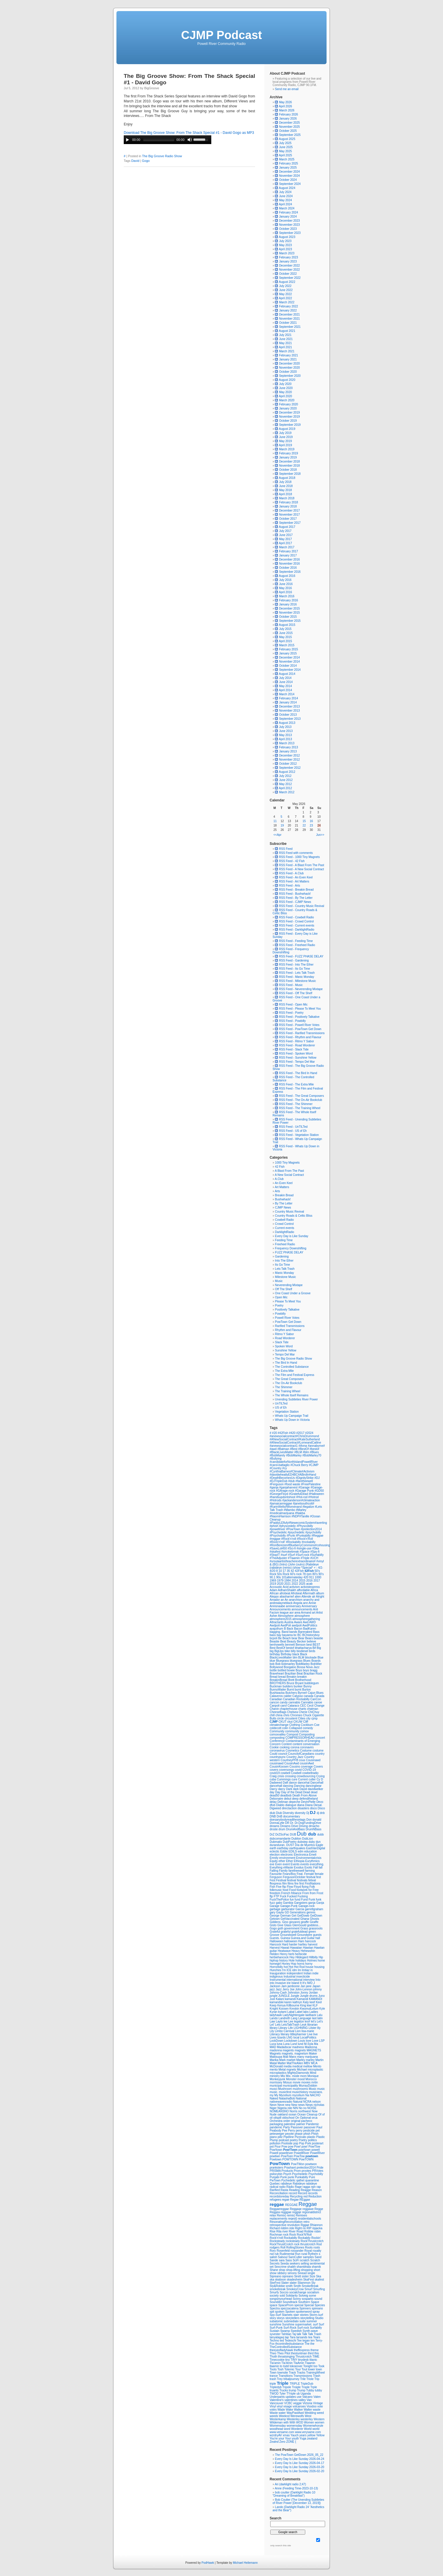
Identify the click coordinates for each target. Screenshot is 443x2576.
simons (292, 2273)
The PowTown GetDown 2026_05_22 (299, 2454)
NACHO (315, 2095)
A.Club (279, 1179)
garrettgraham (314, 1909)
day (272, 1792)
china (279, 1715)
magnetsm (301, 2053)
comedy (308, 1728)
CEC (303, 1705)
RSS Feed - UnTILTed (291, 1126)
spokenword (304, 2311)
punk (291, 2177)
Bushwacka (277, 1692)
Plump (274, 2140)
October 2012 (288, 763)
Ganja (320, 1902)
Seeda (285, 2263)
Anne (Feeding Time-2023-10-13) (296, 2488)
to (281, 2366)
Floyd (298, 1886)
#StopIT (275, 1554)
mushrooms (301, 2088)
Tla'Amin (287, 2363)
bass (273, 1635)
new (288, 2104)
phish (307, 2133)
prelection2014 (306, 2167)
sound (318, 2298)
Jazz (279, 1989)
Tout (304, 2369)
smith (290, 2286)
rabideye (311, 2183)
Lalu (319, 2015)
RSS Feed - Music (289, 985)
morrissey (276, 2082)
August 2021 (287, 330)
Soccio (284, 2292)
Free (316, 1890)
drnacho (314, 1826)
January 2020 (288, 408)
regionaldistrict (311, 2212)
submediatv (291, 2321)
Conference (277, 1741)
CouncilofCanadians (301, 1753)
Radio (290, 2186)
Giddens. (276, 1922)
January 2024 (288, 216)
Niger (274, 2108)
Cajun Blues (316, 1692)
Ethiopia (299, 1861)
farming (310, 1870)
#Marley (301, 1510)
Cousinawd (313, 1760)
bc (295, 1635)
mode (296, 2076)
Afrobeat (297, 1593)
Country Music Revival (289, 1211)
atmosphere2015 (281, 1619)
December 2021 (289, 314)
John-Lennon (304, 1989)
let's (314, 2021)
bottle (274, 1670)
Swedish (297, 2330)
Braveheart (277, 1673)
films (291, 1883)
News (310, 2104)
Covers (318, 1766)
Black (303, 1654)
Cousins (295, 1766)
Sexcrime (280, 2266)
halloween (291, 1941)
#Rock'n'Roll (305, 1538)
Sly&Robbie (278, 2286)
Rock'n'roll (277, 2237)
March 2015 (286, 645)
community (292, 1731)
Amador (275, 1599)
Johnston (294, 1992)
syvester (275, 2334)
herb (291, 1954)
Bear (301, 1638)
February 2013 (288, 747)
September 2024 (290, 183)
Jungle (295, 1995)
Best (273, 1647)
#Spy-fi (315, 1551)
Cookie (275, 1747)
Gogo (145, 160)
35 (289, 1570)
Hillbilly (314, 1957)
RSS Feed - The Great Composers (299, 1095)
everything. (317, 1864)
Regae (294, 2199)
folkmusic (276, 1890)
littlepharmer (298, 2034)
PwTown (275, 2180)
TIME (315, 2356)
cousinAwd (307, 1763)
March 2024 (286, 208)
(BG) (275, 1564)
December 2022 (289, 265)
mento (274, 2069)
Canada (319, 1696)
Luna (286, 2044)
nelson (316, 2101)
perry (300, 2130)
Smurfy (275, 2292)
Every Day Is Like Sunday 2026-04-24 (299, 2459)
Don (309, 1819)
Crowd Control (284, 1223)
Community (277, 1731)
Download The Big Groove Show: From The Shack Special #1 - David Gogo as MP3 (189, 133)
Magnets (276, 2053)
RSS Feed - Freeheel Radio (295, 945)
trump (293, 2390)
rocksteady (293, 2241)
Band (285, 1631)
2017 (316, 1580)
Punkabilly (302, 2177)
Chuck (307, 1715)
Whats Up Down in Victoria (292, 1419)
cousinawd (277, 1763)
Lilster (312, 2027)
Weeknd (284, 2416)
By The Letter (283, 1203)
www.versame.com (282, 2432)
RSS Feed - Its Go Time (292, 968)
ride (292, 2228)
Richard (275, 2228)
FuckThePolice (280, 1899)
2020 (280, 1583)
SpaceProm (286, 2305)
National (301, 2098)
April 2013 (285, 739)
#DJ (317, 1477)
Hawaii (285, 1947)
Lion (298, 2031)
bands (293, 1631)
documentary (291, 1816)
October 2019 (288, 420)
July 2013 (285, 727)
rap (319, 2186)
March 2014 (286, 694)
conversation (311, 1744)
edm (301, 1851)
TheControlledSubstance (286, 2347)
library (274, 2027)
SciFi (296, 2260)
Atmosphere (286, 1615)
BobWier (316, 1664)
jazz (273, 1989)
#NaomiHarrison (281, 1516)
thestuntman (299, 2353)
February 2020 (288, 404)
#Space (305, 1551)
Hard (285, 1944)
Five (279, 1886)
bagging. (276, 1631)
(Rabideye (312, 1564)
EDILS (293, 1851)
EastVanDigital (315, 1848)
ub (299, 2393)
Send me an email (287, 89)
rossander (297, 2250)
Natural (298, 2101)
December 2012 (289, 755)
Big (319, 1647)
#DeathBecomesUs (283, 1477)
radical (274, 2186)
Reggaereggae (280, 2209)
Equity (274, 1861)
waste (316, 2409)
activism (295, 1587)
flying (305, 1886)
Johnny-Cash (279, 1992)
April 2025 (285, 155)
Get (294, 1915)
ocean (293, 2114)
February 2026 (288, 114)
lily (319, 2027)
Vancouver (277, 2403)
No (301, 2108)
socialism (313, 2292)
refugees (276, 2199)
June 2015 (286, 633)
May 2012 (285, 784)
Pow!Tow (314, 2146)
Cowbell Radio (284, 1219)
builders (288, 1686)
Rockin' (316, 2237)
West (308, 2416)
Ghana (305, 1918)
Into (317, 1979)
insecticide (303, 1976)
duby (311, 1841)
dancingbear (314, 1785)
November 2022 (289, 269)
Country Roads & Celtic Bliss (293, 1215)
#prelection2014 (311, 1529)
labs (306, 2011)
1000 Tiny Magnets (287, 1162)
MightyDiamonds (298, 2072)
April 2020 (285, 396)
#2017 (300, 1433)
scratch (305, 2260)
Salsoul (283, 2257)
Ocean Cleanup (307, 2114)
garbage (275, 1909)
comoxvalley (278, 1734)
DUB (293, 1834)
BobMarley (303, 1664)
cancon (275, 1702)
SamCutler (295, 2257)
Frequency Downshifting (290, 1248)
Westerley (294, 2419)
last (314, 2018)
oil (271, 2117)
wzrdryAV (276, 2435)
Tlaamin (310, 2363)
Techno (275, 2340)
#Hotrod (313, 1497)
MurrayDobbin (308, 2085)
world (315, 2428)
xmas (287, 2435)
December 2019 (289, 412)
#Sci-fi (292, 1548)
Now (315, 2111)
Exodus (299, 1867)
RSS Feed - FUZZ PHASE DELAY (299, 956)
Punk (284, 2177)
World (308, 2428)
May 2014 (285, 686)
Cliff (305, 1721)
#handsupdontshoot (283, 1497)
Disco (321, 1808)
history (284, 1960)
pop (296, 2143)
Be (280, 1638)
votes (274, 2409)
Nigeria (282, 2108)
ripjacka (317, 2228)
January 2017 (288, 555)
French (286, 1893)
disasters (304, 1808)
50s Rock (283, 1574)
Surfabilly (316, 2327)
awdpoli (297, 1625)
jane (309, 1986)
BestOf (281, 1647)
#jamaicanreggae (281, 1503)
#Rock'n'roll (289, 1538)
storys (281, 2318)
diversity (300, 1813)
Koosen (284, 2008)
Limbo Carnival (285, 2031)
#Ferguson (277, 1484)
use (299, 2396)
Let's (320, 2021)
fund (298, 1899)
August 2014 (287, 673)
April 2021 (285, 347)
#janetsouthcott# (303, 1503)
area (297, 1612)
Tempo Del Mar (285, 1354)
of (323, 2114)
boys (306, 1670)
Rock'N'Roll (304, 2234)
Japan (316, 1986)
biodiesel (303, 1651)
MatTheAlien (295, 2063)
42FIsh (299, 1570)
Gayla (280, 1912)
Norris (293, 2111)
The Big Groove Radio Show (162, 156)
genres (310, 1912)
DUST (290, 1845)
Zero (282, 2441)
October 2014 (288, 665)
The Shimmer (283, 1387)
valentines (292, 2400)
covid (298, 1769)
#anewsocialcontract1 (284, 1445)
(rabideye (276, 1567)
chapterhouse (289, 1708)
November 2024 (289, 175)
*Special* (307, 1567)
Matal (274, 2063)
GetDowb (303, 1915)
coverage (307, 1766)
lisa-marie (307, 2031)
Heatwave (285, 1950)
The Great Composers (289, 1379)
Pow (285, 2146)
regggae (286, 2212)
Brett (291, 1680)
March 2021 (286, 351)
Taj (294, 2334)
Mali (286, 2056)
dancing (288, 1785)
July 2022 (285, 286)
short (317, 2270)
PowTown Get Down (288, 1321)
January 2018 (288, 506)
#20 (275, 1433)
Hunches (276, 1970)
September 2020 (290, 375)
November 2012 (289, 759)
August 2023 (287, 237)
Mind (313, 2072)
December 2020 (289, 363)
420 (306, 1577)
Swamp (285, 2330)
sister (306, 2276)
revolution (294, 2225)
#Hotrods (276, 1500)
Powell (274, 2153)
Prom (298, 2170)
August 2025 (287, 139)
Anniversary (309, 1606)
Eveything (276, 1867)
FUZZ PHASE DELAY (289, 1252)
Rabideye (299, 2183)
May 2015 (285, 637)
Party (287, 2127)
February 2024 (288, 212)
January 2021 (288, 359)
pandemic (276, 2127)
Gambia (288, 1902)
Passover (297, 2127)
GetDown (316, 1915)
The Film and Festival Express (294, 1375)
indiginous (277, 1976)
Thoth (274, 2356)
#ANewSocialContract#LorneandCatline (295, 1442)
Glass (288, 1925)
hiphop (274, 1960)
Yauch (294, 2435)
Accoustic (276, 1587)
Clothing (295, 1724)
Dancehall (317, 1782)
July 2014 (285, 678)
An (287, 1599)
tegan (307, 2340)
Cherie (303, 1712)
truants (274, 2390)
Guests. (275, 1938)
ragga (307, 2186)
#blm (306, 1452)
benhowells (277, 1644)
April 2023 (285, 249)
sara (282, 2260)
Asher (274, 1615)
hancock (310, 1941)
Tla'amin (275, 2363)
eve (272, 1864)
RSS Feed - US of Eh (291, 1130)
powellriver (286, 2153)
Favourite (276, 1873)
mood (301, 2079)
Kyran (274, 2011)
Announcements (281, 1609)
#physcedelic (288, 1526)
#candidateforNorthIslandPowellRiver (294, 1461)
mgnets (292, 2069)
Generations (298, 1912)
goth (281, 1928)
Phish (314, 2133)
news (302, 2104)
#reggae (275, 1538)
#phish (274, 1526)
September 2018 (290, 473)
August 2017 (287, 526)
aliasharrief (287, 1596)
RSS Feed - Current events (294, 925)
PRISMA (276, 2170)
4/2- (320, 1567)
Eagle (319, 1845)
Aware (298, 1622)
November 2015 (289, 612)
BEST (316, 1644)
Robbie (309, 2231)
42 (293, 1570)
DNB (273, 1816)
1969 (273, 1580)
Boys (299, 1670)
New (294, 2104)
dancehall (276, 1785)
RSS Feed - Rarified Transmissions (300, 1033)
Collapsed (296, 1728)
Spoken (290, 2311)
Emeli (312, 1854)
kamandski (277, 2002)
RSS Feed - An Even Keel (294, 877)
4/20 (273, 1570)
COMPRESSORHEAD (300, 1737)
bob (272, 1664)
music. (274, 2092)
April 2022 (285, 298)
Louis (302, 2040)
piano (274, 2137)
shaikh (292, 2266)
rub (277, 2253)
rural (304, 2253)
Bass (316, 1631)
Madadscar (284, 2047)
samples (309, 2257)
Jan (303, 1986)
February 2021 (288, 355)
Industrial (290, 1976)
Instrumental (278, 1979)
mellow (308, 2066)
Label (299, 2011)
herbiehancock (279, 1957)
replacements (279, 2218)
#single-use (304, 1548)
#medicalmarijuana (282, 1513)
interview (309, 1979)
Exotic (308, 1867)
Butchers (291, 1692)
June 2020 (286, 388)
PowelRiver (317, 2153)
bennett (290, 1644)
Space (315, 2302)
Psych (287, 2174)
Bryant (299, 1683)
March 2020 (286, 400)
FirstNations (312, 1883)
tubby (318, 2390)
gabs (279, 1902)
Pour (278, 2146)
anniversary (294, 1606)
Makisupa (276, 2056)
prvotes (307, 2170)
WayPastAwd (296, 2412)
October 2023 (288, 228)
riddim (284, 2228)
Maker (313, 2053)
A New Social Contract (289, 1174)
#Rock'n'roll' (278, 1542)
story (273, 2318)
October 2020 (288, 371)
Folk (312, 1886)
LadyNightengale (293, 2015)
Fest (273, 1880)
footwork (302, 1890)
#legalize (308, 1506)
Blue (320, 1657)
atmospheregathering (306, 1619)
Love (315, 2040)
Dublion (297, 1838)
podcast (284, 2140)
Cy (319, 1779)
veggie (297, 2403)
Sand (318, 2257)
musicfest (285, 2092)
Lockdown (291, 2040)
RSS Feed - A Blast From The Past (299, 865)
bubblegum (311, 1683)
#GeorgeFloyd (279, 1493)
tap (287, 2337)
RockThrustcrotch (312, 2241)
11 (275, 821)
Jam (284, 1986)
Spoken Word (283, 1346)
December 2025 (289, 122)
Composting (307, 1734)
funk (318, 1899)
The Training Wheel (287, 1391)
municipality (291, 2085)
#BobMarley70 (311, 1455)
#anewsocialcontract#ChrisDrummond (294, 1436)
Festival (281, 1880)
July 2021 (285, 335)
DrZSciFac (282, 1834)
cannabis (295, 1702)
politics (312, 2140)
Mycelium (285, 2095)
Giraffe (314, 1922)
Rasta (284, 2190)
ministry (275, 2076)
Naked (274, 2098)
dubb (320, 1834)
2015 (302, 1580)
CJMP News (283, 1207)
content (297, 1744)
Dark (289, 1789)
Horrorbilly (277, 1967)
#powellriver (278, 1529)
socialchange (298, 2292)
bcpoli (274, 1638)
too (315, 2366)
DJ (313, 1812)
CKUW (298, 1721)
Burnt (291, 1689)
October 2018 (288, 469)
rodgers (275, 2247)
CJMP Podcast (221, 35)
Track (293, 2372)
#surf (284, 1554)
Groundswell (288, 1934)
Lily (272, 2031)
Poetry (279, 1305)
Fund (305, 1899)
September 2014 (290, 669)
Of (320, 2114)
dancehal (304, 1782)
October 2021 (288, 322)
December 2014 (289, 657)
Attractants (277, 1622)
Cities (302, 1718)
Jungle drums (309, 1995)
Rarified (275, 2190)
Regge (318, 2209)
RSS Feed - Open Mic (291, 1004)
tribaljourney (291, 2379)
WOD (300, 2422)
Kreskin (294, 2008)
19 (282, 825)
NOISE (311, 2108)
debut (288, 1798)
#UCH (314, 1558)
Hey (292, 1957)
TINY (294, 2359)
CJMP (274, 1721)
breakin (302, 1676)
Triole (310, 2379)
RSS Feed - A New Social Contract (299, 869)
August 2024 (287, 188)
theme (315, 2350)
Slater (285, 2282)
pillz (280, 2137)
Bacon (298, 1628)
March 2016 (286, 596)
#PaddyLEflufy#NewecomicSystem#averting (298, 1522)
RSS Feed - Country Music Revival (299, 906)
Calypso (298, 1696)
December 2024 (289, 171)
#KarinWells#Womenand (286, 1506)
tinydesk (303, 2359)
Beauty (292, 1641)
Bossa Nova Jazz (308, 1667)
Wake (290, 2409)
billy (294, 1651)
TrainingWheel (315, 2372)
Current (303, 1779)
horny (309, 1963)
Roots (309, 2247)
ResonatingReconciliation (287, 2221)
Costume (306, 1750)
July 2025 (285, 143)
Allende (306, 1596)
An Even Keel (284, 1183)
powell (315, 2149)
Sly (313, 2282)
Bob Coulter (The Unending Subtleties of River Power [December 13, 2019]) (298, 2501)
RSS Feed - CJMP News (293, 901)
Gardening (282, 1256)
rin (305, 2228)
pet (317, 2130)
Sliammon (304, 2282)
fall (320, 1867)
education (310, 1851)
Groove (275, 1934)
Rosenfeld (284, 2250)
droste (274, 1829)
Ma (316, 2044)
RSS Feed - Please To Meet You (298, 1008)
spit (272, 2311)
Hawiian (308, 1947)
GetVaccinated (290, 1918)
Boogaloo (290, 1667)
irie (289, 1983)
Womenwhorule (313, 2425)
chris (286, 1715)
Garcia (300, 1909)
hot (286, 1967)
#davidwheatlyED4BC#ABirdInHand (293, 1474)
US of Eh (281, 1407)
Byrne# (303, 1692)
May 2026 (285, 102)
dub (312, 1833)
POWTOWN (290, 2159)
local (296, 2037)
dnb (322, 1813)
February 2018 (288, 502)
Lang (294, 2018)
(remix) (287, 1567)
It (301, 1983)
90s (279, 1577)
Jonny (304, 1992)
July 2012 (285, 775)
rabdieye (287, 2183)
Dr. (292, 1822)
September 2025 (290, 134)
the (312, 2343)
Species (320, 2305)
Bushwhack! (283, 1199)
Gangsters (301, 1902)
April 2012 (285, 788)
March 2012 (286, 792)
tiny (288, 2359)
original (296, 2121)
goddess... (313, 1925)
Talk (305, 2334)
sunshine (276, 2324)
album (320, 1593)
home (321, 1960)
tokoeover (296, 2366)
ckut (290, 1721)
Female (309, 1873)
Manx (293, 2056)
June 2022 (286, 290)
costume (318, 1750)
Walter (308, 2409)
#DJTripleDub (279, 1481)
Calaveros (277, 1696)
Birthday (286, 1654)
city (308, 1718)
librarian (312, 2024)
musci (274, 2088)
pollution (275, 2143)
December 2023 (289, 220)
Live (310, 2034)
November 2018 (289, 465)
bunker (298, 1686)
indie (315, 1973)
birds (312, 1651)
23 (311, 825)
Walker (299, 2409)
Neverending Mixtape (289, 1285)
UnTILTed (281, 1403)
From (306, 1893)
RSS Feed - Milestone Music (295, 981)
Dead (307, 1792)
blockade (311, 1657)
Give (280, 1925)
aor (291, 1612)
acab (309, 1583)
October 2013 (288, 714)
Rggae (305, 2225)
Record (303, 2193)
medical (297, 2066)
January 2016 (288, 604)
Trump (301, 2390)
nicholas (319, 2104)
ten (313, 2340)
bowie (291, 1670)
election (275, 1854)
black (296, 1654)
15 (304, 821)
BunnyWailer (278, 1689)
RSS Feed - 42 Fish (290, 861)
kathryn (297, 2002)
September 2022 (290, 277)
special (299, 2305)
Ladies (313, 2011)
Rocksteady (278, 2241)
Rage (299, 2186)
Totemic (289, 2369)
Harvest (275, 1947)
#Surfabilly (317, 1554)
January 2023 (288, 261)
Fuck (283, 1896)
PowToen (287, 2156)
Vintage (318, 2403)
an (283, 1599)
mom (303, 2076)
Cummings (284, 1779)
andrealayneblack (281, 1603)
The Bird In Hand (286, 1362)
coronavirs (307, 1747)
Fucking (302, 1896)
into (272, 1983)
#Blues (314, 1452)
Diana (309, 1805)
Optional (306, 2117)
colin (285, 1728)
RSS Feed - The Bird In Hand (296, 1073)
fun (292, 1899)
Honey (286, 1963)
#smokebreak (290, 1551)
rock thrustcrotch (305, 2244)
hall (317, 1938)
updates (291, 2396)
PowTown (280, 2163)
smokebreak (278, 2289)
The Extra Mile (284, 1370)
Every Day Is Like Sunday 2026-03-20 (299, 2467)
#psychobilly (313, 1532)
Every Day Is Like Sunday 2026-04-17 (299, 2463)
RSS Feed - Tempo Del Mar (295, 1061)
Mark (283, 2060)
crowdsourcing (306, 1776)
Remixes (301, 2215)
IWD (310, 1983)
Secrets (275, 2263)
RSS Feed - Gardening (292, 960)
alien (298, 1596)
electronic (287, 1854)
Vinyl (273, 2406)
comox (304, 1731)
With (292, 2422)
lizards (282, 2037)
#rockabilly (308, 1542)
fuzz (273, 1902)
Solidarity (292, 2295)
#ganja (274, 1487)
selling (305, 2263)
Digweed (276, 1808)
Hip (321, 1957)
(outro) (301, 1564)
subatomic (277, 2321)
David (135, 160)
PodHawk (208, 2562)
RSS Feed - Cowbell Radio (294, 917)
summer (311, 2321)
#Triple (305, 1558)
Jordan (313, 1992)
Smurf (309, 2289)
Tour (298, 2369)
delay (274, 1801)
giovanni (295, 1922)
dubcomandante (281, 1838)
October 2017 (288, 518)
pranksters (277, 2167)
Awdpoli (275, 1625)
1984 (288, 1580)
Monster (291, 2079)
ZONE (290, 2441)
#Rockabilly (294, 1542)
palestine (290, 2124)
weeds (274, 2416)
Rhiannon (316, 2225)
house (310, 1967)
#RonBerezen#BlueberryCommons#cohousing (300, 1545)
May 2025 (285, 151)
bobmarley (288, 1664)
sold (283, 2295)
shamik (316, 2266)
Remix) (282, 2215)
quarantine (312, 2180)
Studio (319, 2318)
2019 (273, 1583)
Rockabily (304, 2237)
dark (296, 1789)
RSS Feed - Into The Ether (294, 964)
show (273, 2273)
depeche (295, 1801)
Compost (293, 1734)
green (312, 1931)
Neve (281, 2104)
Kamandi (303, 1999)
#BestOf (304, 1449)
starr (296, 2314)
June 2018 (286, 486)
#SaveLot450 (279, 1548)
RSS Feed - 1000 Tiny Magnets (297, 857)
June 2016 (286, 584)
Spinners (305, 2308)
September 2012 (290, 767)
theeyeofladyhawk (282, 2350)
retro (307, 2221)
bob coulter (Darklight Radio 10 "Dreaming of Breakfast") (294, 2494)
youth (296, 2438)
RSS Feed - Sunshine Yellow (295, 1057)
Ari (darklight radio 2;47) (290, 2484)
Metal (283, 2069)
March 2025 (286, 159)
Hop (294, 1963)
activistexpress (310, 1587)
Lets (278, 2024)
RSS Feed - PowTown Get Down (298, 1029)
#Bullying (276, 1458)
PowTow (300, 2156)
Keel (319, 2002)
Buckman (276, 1686)
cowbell (285, 1773)
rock (286, 2234)
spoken (280, 2311)
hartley (303, 1944)
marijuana (311, 2056)
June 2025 (286, 147)
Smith (298, 2286)
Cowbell (296, 1773)
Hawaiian (296, 1947)
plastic (311, 2137)
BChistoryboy (311, 1635)
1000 (318, 1577)
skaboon (281, 2279)
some (312, 2295)
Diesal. (317, 1805)
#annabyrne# (316, 1445)
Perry (292, 2130)
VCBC (288, 2403)
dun (318, 1841)
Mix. (289, 2076)
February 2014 (288, 698)
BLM (301, 1657)
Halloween (277, 1941)
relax (273, 2215)
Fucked (292, 1896)
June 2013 (286, 731)
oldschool (288, 2117)
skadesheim (295, 2279)
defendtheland (308, 1798)
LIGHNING (301, 2027)
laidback (311, 2015)
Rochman (276, 2234)
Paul (319, 2127)
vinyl (280, 2406)
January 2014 (288, 702)
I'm (284, 1970)
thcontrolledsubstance (289, 2343)
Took (321, 2366)
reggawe (308, 2209)
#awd (274, 1449)
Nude (274, 2114)
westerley (307, 2419)
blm (295, 1657)
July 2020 (285, 384)
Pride (320, 2167)
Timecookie (277, 2359)
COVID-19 (309, 1769)
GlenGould (299, 1925)
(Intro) (283, 1564)
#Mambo (290, 1510)
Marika (274, 2060)
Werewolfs (297, 2416)
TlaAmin (299, 2363)
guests (317, 1934)
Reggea (275, 2212)
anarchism (296, 1599)
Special (309, 2305)
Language (305, 2018)
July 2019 (285, 433)
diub (273, 1813)
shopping (307, 2270)
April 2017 (285, 543)
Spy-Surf (276, 2314)
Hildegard (302, 1957)
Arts (277, 1191)
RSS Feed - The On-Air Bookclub (298, 1100)
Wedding (311, 2412)
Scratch (315, 2260)
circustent (291, 1718)
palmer (301, 2124)
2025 (302, 1583)
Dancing (299, 1785)
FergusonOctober (294, 1877)
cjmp (314, 1718)
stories (304, 2314)
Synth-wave (310, 2330)
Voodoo (312, 2406)
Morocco (311, 2079)
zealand (312, 2438)
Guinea (285, 1938)
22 (304, 825)
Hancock (276, 1944)
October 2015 (288, 616)
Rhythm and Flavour (288, 1330)
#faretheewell (304, 1481)
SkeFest (275, 2282)
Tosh (281, 2369)
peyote (290, 2133)
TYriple (291, 2393)
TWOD (274, 2393)
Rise (273, 2231)
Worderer (297, 2428)
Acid (286, 1587)
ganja (312, 1902)
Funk (312, 1899)
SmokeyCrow (295, 2289)
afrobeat (285, 1593)
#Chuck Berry (299, 1465)
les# (308, 2021)
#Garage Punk (305, 1490)
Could (274, 1753)
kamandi (291, 1999)
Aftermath (309, 1593)
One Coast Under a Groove (293, 1293)
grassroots (316, 1928)
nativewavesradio (281, 2101)
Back (290, 1628)
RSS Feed (283, 848)
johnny (317, 1989)
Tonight (308, 2366)
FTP (277, 1896)
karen (289, 2002)
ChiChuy (313, 1712)
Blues (307, 1660)
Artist (319, 1612)
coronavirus (277, 1750)
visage (288, 2406)
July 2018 (285, 482)
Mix (283, 2076)
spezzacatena (289, 2308)
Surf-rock (303, 2327)
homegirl (276, 1963)
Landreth (285, 2018)
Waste (274, 2412)
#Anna (303, 1445)
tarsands (302, 2337)
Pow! (297, 2146)
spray (316, 2311)
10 (281, 1570)
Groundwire (305, 1934)
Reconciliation (279, 2193)
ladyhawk (276, 2015)
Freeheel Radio (285, 1244)
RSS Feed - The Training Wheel (297, 1108)
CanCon (316, 1699)
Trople (306, 2387)
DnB (280, 1816)
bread (282, 1676)
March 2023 (286, 253)
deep (295, 1798)
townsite (283, 2372)
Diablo (280, 1805)
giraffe (305, 1922)
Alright (320, 1596)
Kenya (281, 2005)
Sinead (303, 2273)
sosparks (308, 2298)
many (301, 2056)
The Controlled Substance (292, 1366)
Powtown (276, 2159)
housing (319, 1967)
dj (318, 1813)
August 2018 (287, 477)
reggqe (297, 2212)
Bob (278, 1664)
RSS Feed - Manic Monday (294, 976)
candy (284, 1702)
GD (287, 1912)
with (286, 2422)
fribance (296, 1893)
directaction (290, 1808)
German (286, 1915)
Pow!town (276, 2149)
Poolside (287, 2143)
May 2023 (285, 245)
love (309, 2040)
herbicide (301, 1954)
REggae (304, 2199)
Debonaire (277, 1798)
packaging (277, 2124)
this (316, 2353)
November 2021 (289, 318)
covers (274, 1769)
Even (279, 1864)
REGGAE (292, 2205)
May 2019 (285, 441)
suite (302, 2321)
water (283, 2412)
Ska (318, 2276)
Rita (279, 2231)
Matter (282, 2063)
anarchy (308, 1599)
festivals (302, 1880)
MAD (273, 2047)
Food (293, 1890)
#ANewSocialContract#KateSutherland (295, 1439)
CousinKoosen (279, 1766)
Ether (290, 1861)
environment (287, 1857)
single (311, 2273)
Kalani (280, 1999)
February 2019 (288, 453)
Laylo (280, 2021)
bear (295, 1638)
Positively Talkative (287, 1309)
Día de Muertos (305, 1845)
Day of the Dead (292, 1792)
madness (298, 2047)
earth (273, 1848)
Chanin (275, 1708)
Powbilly (280, 1313)
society (275, 2295)
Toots (274, 2369)
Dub (302, 1834)
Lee (291, 2021)
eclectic (275, 1851)
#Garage (304, 1487)
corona (295, 1747)
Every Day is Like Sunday (291, 1236)
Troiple (296, 2387)
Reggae (308, 2204)
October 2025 (288, 130)
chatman (312, 1708)
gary (273, 1912)
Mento (317, 2066)
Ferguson (276, 1877)
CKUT (282, 1721)
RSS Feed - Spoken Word (294, 1053)
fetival (312, 1880)
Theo (273, 2353)
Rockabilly (291, 2237)
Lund (294, 2044)
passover (310, 2127)
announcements (302, 1609)
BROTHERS (278, 1683)
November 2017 (289, 514)
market (291, 2060)
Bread (274, 1676)
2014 (295, 1580)
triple (273, 2383)
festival (292, 1880)
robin (317, 2231)
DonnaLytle (277, 1822)
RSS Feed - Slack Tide (291, 1049)
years (303, 2435)
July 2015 (285, 629)
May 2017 (285, 539)
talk (299, 2334)
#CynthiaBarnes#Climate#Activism (292, 1471)
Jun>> (320, 834)
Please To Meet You (288, 1301)
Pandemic (312, 2124)
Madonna (311, 2047)
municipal (276, 2085)
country (320, 1753)
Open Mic (281, 1297)
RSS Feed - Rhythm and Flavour (298, 1037)
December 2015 (289, 608)
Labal (291, 2011)
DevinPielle (308, 1801)
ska (272, 2279)
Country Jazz (295, 1757)
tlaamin (275, 2366)
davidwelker (315, 1789)
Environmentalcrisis (309, 1857)
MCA (314, 2063)
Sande (274, 2260)
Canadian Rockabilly (297, 1699)
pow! (304, 2146)
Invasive (281, 1983)
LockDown (277, 2040)
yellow (311, 2435)
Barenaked (305, 1631)
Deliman (283, 1801)
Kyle (322, 2008)
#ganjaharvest (289, 1487)
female (319, 1873)
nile (290, 2108)
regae (286, 2199)
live (315, 2034)
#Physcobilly (305, 1526)
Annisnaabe (278, 1606)
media (288, 2066)
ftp (272, 1896)
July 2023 (285, 241)
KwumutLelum (309, 2008)
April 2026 (285, 106)
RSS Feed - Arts (287, 885)
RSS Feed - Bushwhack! (293, 893)
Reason (317, 2190)
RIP (309, 2228)
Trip (316, 2379)
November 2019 (289, 416)
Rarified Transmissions (289, 1326)
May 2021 (285, 343)
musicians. (316, 2092)
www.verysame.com (308, 2432)
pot (272, 2146)
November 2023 (289, 224)
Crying (320, 1776)
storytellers (292, 2318)
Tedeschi (291, 2340)
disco (314, 1808)
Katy (306, 2002)
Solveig (304, 2295)
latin (320, 2018)
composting (277, 1737)
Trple (314, 2387)
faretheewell (296, 1870)
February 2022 (288, 306)
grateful (286, 1931)
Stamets (287, 2314)
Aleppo (275, 1596)
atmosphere (302, 1615)
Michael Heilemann (245, 2562)
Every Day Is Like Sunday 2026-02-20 (299, 2471)
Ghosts (314, 1918)
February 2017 (288, 551)
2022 (295, 1583)
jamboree (293, 1986)
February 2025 (288, 163)
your (281, 2438)
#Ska (315, 1548)
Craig (274, 1776)
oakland (283, 2114)
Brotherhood (303, 1680)
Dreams (285, 1826)
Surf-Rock (290, 2327)
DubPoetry (290, 1841)
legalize (299, 2021)
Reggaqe (296, 2209)
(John (292, 1564)
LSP (322, 2040)
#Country (276, 1468)
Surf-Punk (276, 2327)
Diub (279, 1813)
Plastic (320, 2137)
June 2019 (286, 437)
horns (301, 1963)
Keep (273, 2005)
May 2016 (285, 588)
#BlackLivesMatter (282, 1452)
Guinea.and (299, 1938)
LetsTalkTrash (290, 2024)
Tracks (301, 2372)
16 (311, 821)
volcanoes (300, 2406)
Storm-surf (316, 2314)
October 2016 (288, 567)
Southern (304, 2302)
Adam (274, 1590)
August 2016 (287, 575)
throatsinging (286, 2356)
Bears (309, 1638)
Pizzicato (301, 2137)
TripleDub (307, 2383)
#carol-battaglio (280, 1465)
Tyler (282, 2393)
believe (311, 1641)
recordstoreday (280, 2196)
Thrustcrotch (303, 2356)
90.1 (273, 1577)
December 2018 (289, 461)
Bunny (308, 1686)
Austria (289, 1622)
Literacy (275, 2034)
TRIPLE (295, 2383)
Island (296, 1983)
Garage (275, 1906)
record (293, 2193)
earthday (283, 1848)
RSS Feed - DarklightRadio (294, 929)
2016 (309, 1580)
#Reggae (317, 1535)
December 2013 (289, 706)
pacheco (306, 2121)
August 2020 (287, 379)
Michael (302, 2069)
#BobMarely (278, 1455)
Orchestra (276, 2121)
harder (293, 1944)
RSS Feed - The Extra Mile (294, 1084)
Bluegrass (283, 1660)
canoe (318, 1702)
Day (278, 1792)
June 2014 (286, 682)
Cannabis (307, 1702)
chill (272, 1715)
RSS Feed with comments (294, 852)
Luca (273, 2044)
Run (298, 2253)
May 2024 (285, 200)
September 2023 (290, 232)
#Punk (291, 1535)
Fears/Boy (289, 1873)
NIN (296, 2108)
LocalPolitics (308, 2037)
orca (314, 2117)
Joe (292, 1989)
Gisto (273, 1925)
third (311, 2353)
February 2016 (288, 600)
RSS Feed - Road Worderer (295, 1045)
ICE (289, 1970)
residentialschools (309, 2218)
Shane (274, 2270)
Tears (316, 2337)
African (275, 1593)
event (286, 1864)
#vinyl (320, 1561)
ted (282, 2340)
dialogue (291, 1805)
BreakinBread (279, 1680)
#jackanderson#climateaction (301, 1500)
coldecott (276, 1728)
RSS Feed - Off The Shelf (293, 993)
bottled (282, 1670)
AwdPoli (286, 1625)
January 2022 (288, 310)
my (272, 2095)
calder (288, 1696)
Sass (289, 2260)
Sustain (275, 2330)
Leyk (303, 2024)
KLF (315, 2005)
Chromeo (296, 1715)
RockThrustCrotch (282, 2244)
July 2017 (285, 531)
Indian (308, 1973)
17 (285, 1570)
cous (302, 1760)
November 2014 (289, 661)
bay (279, 1635)
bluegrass (296, 1660)
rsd (272, 2253)
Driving (304, 1826)
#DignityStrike (305, 1477)
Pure (312, 2177)
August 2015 (287, 624)
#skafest (275, 1551)
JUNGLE (284, 1995)
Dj (308, 1813)
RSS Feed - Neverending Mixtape (298, 989)
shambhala (304, 2266)
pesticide (309, 2130)
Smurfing (319, 2289)
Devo (319, 1801)
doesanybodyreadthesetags (288, 1819)
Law (273, 2021)
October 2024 (288, 179)
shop (282, 2270)
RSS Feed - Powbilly (290, 1020)
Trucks (284, 2390)
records (313, 2193)
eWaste (288, 1867)
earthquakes (297, 1848)
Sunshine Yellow (285, 1350)
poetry (294, 2140)
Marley (301, 2060)
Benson (301, 1644)
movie (297, 2082)
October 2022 (288, 273)
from (313, 1893)
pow (291, 2146)
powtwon (311, 2164)
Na (307, 2095)
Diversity (289, 1813)
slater (293, 2282)
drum (282, 1829)
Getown (275, 1918)
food (285, 1890)
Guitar (311, 1938)
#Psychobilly (278, 1535)
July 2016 (285, 580)
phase (299, 2133)
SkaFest (309, 2279)
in (312, 1970)
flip (284, 1886)
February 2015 (288, 649)
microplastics (278, 2072)
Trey (280, 2379)
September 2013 (290, 718)
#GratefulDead (299, 1493)
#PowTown (293, 1529)
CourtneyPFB (290, 1760)
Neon (274, 2104)
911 (312, 1577)
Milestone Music (285, 1277)
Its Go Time (282, 1264)
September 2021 (290, 326)
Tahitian (286, 2334)
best (309, 1644)
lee (286, 2021)
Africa (314, 1590)
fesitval (311, 1877)
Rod (319, 2244)
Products (288, 2170)
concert (320, 1737)
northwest (305, 2111)
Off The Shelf (283, 1289)
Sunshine (288, 2324)
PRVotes (317, 2170)
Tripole (287, 2387)
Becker (302, 1641)
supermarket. (304, 2324)
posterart (317, 2143)
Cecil (310, 1705)
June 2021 (286, 339)
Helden (275, 1954)
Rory (273, 2250)
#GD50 (319, 1490)
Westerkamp (278, 2419)
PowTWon (298, 2164)
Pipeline (288, 2137)
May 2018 (285, 490)
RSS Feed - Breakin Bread (294, 889)
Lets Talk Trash (284, 1268)
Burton (306, 1689)
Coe (316, 1724)
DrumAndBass (296, 1829)
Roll (283, 2247)
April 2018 (285, 494)
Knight (274, 2008)
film (284, 1883)
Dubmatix (276, 1841)
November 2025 (289, 126)
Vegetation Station (287, 1411)
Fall (316, 1867)
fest (318, 1877)
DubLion (307, 1838)
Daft (286, 1782)
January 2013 (288, 751)
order (287, 2121)
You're (274, 2438)
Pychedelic (288, 2180)
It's (304, 1983)
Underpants (277, 2396)
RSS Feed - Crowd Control (294, 921)
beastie (318, 1638)
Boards (316, 1660)
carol (283, 1705)
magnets (301, 2050)
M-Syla (309, 2044)
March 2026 (286, 110)
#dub (292, 1481)
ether (282, 1861)
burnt (298, 1689)
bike (288, 1651)
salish (274, 2257)
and (316, 1599)
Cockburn (307, 1724)
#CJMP (314, 1465)
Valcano (307, 2396)
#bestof (314, 1449)
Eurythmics (312, 1861)
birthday (275, 1654)
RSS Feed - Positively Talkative (297, 1016)
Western (319, 2419)
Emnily (274, 1857)
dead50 (275, 1795)
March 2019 (286, 449)
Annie (312, 1603)
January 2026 (288, 118)
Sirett (298, 2276)
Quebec (275, 2183)
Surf (321, 2324)
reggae (277, 2204)
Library (283, 2027)
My (276, 2095)
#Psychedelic (279, 1532)
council (283, 1753)
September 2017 (290, 522)
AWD (312, 1622)
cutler (312, 1779)
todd (286, 2366)
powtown (312, 2156)
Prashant (290, 2167)
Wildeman (276, 2422)
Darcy (274, 1789)
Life (291, 2027)
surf (315, 2324)
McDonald (277, 2066)
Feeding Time (284, 1240)
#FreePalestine (310, 1484)
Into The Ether (284, 1260)
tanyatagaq (277, 2337)
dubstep (302, 1841)
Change (319, 1705)
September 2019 (290, 424)
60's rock (296, 1574)
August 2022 (287, 281)
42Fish (310, 1570)
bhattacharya (304, 1647)
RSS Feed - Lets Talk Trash (295, 972)
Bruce (291, 1683)
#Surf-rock (303, 1554)
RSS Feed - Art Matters (292, 881)
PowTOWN (306, 2159)
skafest (319, 2279)
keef (313, 2002)
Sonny (297, 2298)
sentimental (317, 2263)
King (303, 2005)
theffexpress (302, 2350)
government (292, 1928)
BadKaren (309, 1628)
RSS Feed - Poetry (289, 1012)
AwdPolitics (309, 1625)
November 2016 (289, 563)
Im (300, 1970)
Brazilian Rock (313, 1673)
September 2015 (290, 620)
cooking (285, 1747)
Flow (290, 1886)
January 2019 (288, 457)
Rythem (313, 2253)
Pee (285, 2130)
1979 (280, 1580)
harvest (313, 1944)
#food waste (293, 1484)
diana (301, 1805)
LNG (290, 2037)
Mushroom (285, 2088)
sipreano (288, 2276)
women (319, 2422)
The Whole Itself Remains (291, 1395)
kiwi (309, 2005)
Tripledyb (276, 2387)
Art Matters (282, 1187)
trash (273, 2379)
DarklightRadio (284, 1232)
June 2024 (286, 196)
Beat (283, 1641)
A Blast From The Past (289, 1170)
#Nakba (300, 1513)
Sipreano (276, 2276)
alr (314, 1596)
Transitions (285, 2375)
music (321, 2088)
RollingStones (295, 2247)
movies (306, 2082)
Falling (274, 1870)
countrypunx (278, 1757)
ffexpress (276, 1883)
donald (317, 1819)
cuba (273, 1779)
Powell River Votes (287, 1317)
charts (302, 1708)
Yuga (303, 2438)
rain (313, 2186)
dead (314, 1792)
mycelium (298, 2095)
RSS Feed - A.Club (289, 873)
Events (295, 1864)
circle (281, 1718)
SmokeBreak (310, 2286)
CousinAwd (292, 1763)
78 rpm (308, 1574)
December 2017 (289, 510)
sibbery (282, 2273)
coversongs (287, 1769)
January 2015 (288, 653)
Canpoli (275, 1705)
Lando (274, 2018)
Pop (302, 2143)
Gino (285, 1922)
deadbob (286, 1795)
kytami (282, 2011)
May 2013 (285, 735)
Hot (291, 1967)
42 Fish (280, 1166)
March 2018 (286, 498)
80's (315, 1574)
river (285, 2231)
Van (309, 2400)
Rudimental (287, 2253)
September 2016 (290, 571)
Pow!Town (290, 2149)
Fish (273, 1886)
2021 (288, 1583)
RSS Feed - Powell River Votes (297, 1025)
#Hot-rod (302, 1497)
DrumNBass (313, 1829)
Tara (293, 2337)
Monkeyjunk (278, 2079)
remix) (291, 2215)
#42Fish (283, 1433)
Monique (312, 2076)
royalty (317, 2250)
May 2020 (285, 392)
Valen (317, 2396)
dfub (273, 1805)
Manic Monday (284, 1272)
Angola (298, 1603)
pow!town (304, 2149)
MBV (307, 2063)
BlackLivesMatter (281, 1657)
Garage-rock (306, 1906)
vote (320, 2406)
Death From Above (304, 1795)
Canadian (276, 1699)
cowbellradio (310, 1773)
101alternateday (293, 1577)
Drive (295, 1826)
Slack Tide (281, 1342)
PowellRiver (302, 2153)
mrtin (314, 2082)
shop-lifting (293, 2270)
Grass (304, 1928)
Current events (284, 1228)
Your (288, 2438)
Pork (308, 2143)
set (272, 2266)
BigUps (279, 1651)
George (275, 1915)
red (306, 2196)
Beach (287, 1638)
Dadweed (276, 1782)
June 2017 (286, 535)
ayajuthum (277, 1628)
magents (288, 2050)
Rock (293, 2234)
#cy (284, 1468)
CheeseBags (278, 1712)
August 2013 (287, 722)
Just (273, 1999)
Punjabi (275, 2177)
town (319, 2369)
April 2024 (285, 204)
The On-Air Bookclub (288, 1383)
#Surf (292, 1554)
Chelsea (293, 1712)
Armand (306, 1612)
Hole (292, 1960)
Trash (316, 2375)
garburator (288, 1909)
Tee (300, 2340)
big (272, 1651)
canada (309, 1696)
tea (310, 2337)
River (293, 2231)
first (302, 1883)
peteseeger (277, 2133)
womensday (295, 2425)
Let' (272, 2024)
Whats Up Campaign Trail (291, 1415)
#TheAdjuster (279, 1558)
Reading (295, 2190)
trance (274, 2375)
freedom (275, 1893)
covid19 (275, 1773)
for (310, 1890)
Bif (315, 1647)
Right (299, 2228)
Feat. (300, 1873)
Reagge (306, 2190)
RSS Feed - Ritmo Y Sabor (294, 1041)
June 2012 (286, 780)
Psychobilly (315, 2174)
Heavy (296, 1950)
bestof (290, 1647)
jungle (274, 1995)
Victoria (308, 2403)
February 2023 (288, 257)
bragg (314, 1670)
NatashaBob (287, 2098)
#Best (294, 1449)
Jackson (275, 1986)
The (307, 2343)
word (287, 2428)
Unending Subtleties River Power (296, 1399)
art (314, 1612)
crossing (291, 1776)
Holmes (312, 1960)
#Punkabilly (304, 1535)
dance (293, 1782)
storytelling (307, 2318)
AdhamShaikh (287, 1590)
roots (316, 2247)
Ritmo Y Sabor (284, 1334)
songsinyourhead (281, 2298)
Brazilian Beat (294, 1673)
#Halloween (316, 1493)
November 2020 (289, 367)
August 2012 (287, 771)
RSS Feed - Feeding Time (294, 941)
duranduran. (278, 1845)
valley (302, 2400)
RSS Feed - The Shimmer (294, 1104)
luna (280, 2044)
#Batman (284, 1449)
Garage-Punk (289, 1906)
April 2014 (285, 690)
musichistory (300, 2092)
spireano (317, 2308)
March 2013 (286, 743)
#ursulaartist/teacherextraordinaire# (293, 1561)
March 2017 (286, 547)
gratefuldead (300, 1931)
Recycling (296, 2196)
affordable (304, 1590)
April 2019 (285, 445)
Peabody (276, 2130)
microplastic (315, 2069)
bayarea (288, 1635)
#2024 (309, 1433)
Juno (321, 1995)
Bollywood (277, 1667)
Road (300, 2231)
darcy (282, 1789)
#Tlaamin (294, 1558)
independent (295, 1973)
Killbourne (293, 2005)
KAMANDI (315, 1999)
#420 (292, 1433)
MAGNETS (314, 2050)
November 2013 (289, 710)
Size (313, 2276)
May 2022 (285, 294)
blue (273, 1660)
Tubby (310, 2390)
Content (287, 1744)
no (305, 2108)
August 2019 (287, 428)
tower (312, 2369)
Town (273, 2372)
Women (309, 2422)
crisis (281, 1776)
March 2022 (286, 302)
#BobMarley (294, 1455)
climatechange (279, 1724)
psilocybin (276, 2174)
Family (283, 1870)
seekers (295, 2263)
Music (278, 1281)
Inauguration (278, 1973)
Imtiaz (306, 1970)
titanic (313, 2359)
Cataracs (293, 1705)
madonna (276, 2050)
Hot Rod (299, 1967)
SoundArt (276, 2302)
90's (321, 1574)
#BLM (298, 1452)
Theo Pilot (284, 2353)
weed (320, 2412)
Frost (320, 1893)
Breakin (292, 1676)
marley (310, 2060)
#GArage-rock (285, 1490)
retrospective (278, 2225)
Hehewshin (308, 1950)
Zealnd (274, 2441)
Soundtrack (290, 2302)
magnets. (288, 2053)
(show (296, 1567)
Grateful (275, 1931)
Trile (303, 2379)
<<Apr (277, 834)
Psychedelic (300, 2174)
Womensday (278, 2425)
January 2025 (288, 167)
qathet (300, 2180)
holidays (301, 1960)
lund (301, 2044)
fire (296, 1883)
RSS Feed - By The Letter (294, 897)
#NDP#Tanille (301, 1516)
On (297, 2117)
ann (306, 1603)
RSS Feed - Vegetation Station (297, 1134)
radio (282, 2186)
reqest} (293, 2218)
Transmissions (303, 2375)
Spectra (275, 2308)
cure (295, 1779)
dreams (275, 1826)
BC (299, 1635)
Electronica (301, 1854)
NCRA (307, 2101)
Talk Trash (314, 2334)
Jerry (286, 1989)
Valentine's (277, 2400)
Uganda (306, 2393)
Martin (319, 2060)
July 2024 (285, 192)
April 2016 (285, 592)
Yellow (320, 2435)
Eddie (284, 1851)
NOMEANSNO (279, 2111)
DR (287, 1822)
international (295, 1979)
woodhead (277, 2428)
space (274, 2305)
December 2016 (289, 559)
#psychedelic (297, 1532)
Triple (283, 2383)
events (305, 1864)
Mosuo (288, 2082)
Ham (301, 1941)
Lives (273, 2037)
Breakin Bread (284, 1195)
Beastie (275, 1641)
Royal (308, 2250)
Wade (282, 2409)
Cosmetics (292, 1750)
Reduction (315, 2196)
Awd (306, 1622)
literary (285, 2034)
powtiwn (275, 2156)
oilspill (277, 2117)
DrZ (272, 1834)
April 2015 (285, 641)
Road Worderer (285, 1338)
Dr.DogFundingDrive (308, 1822)
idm (295, 1970)
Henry (284, 1954)
